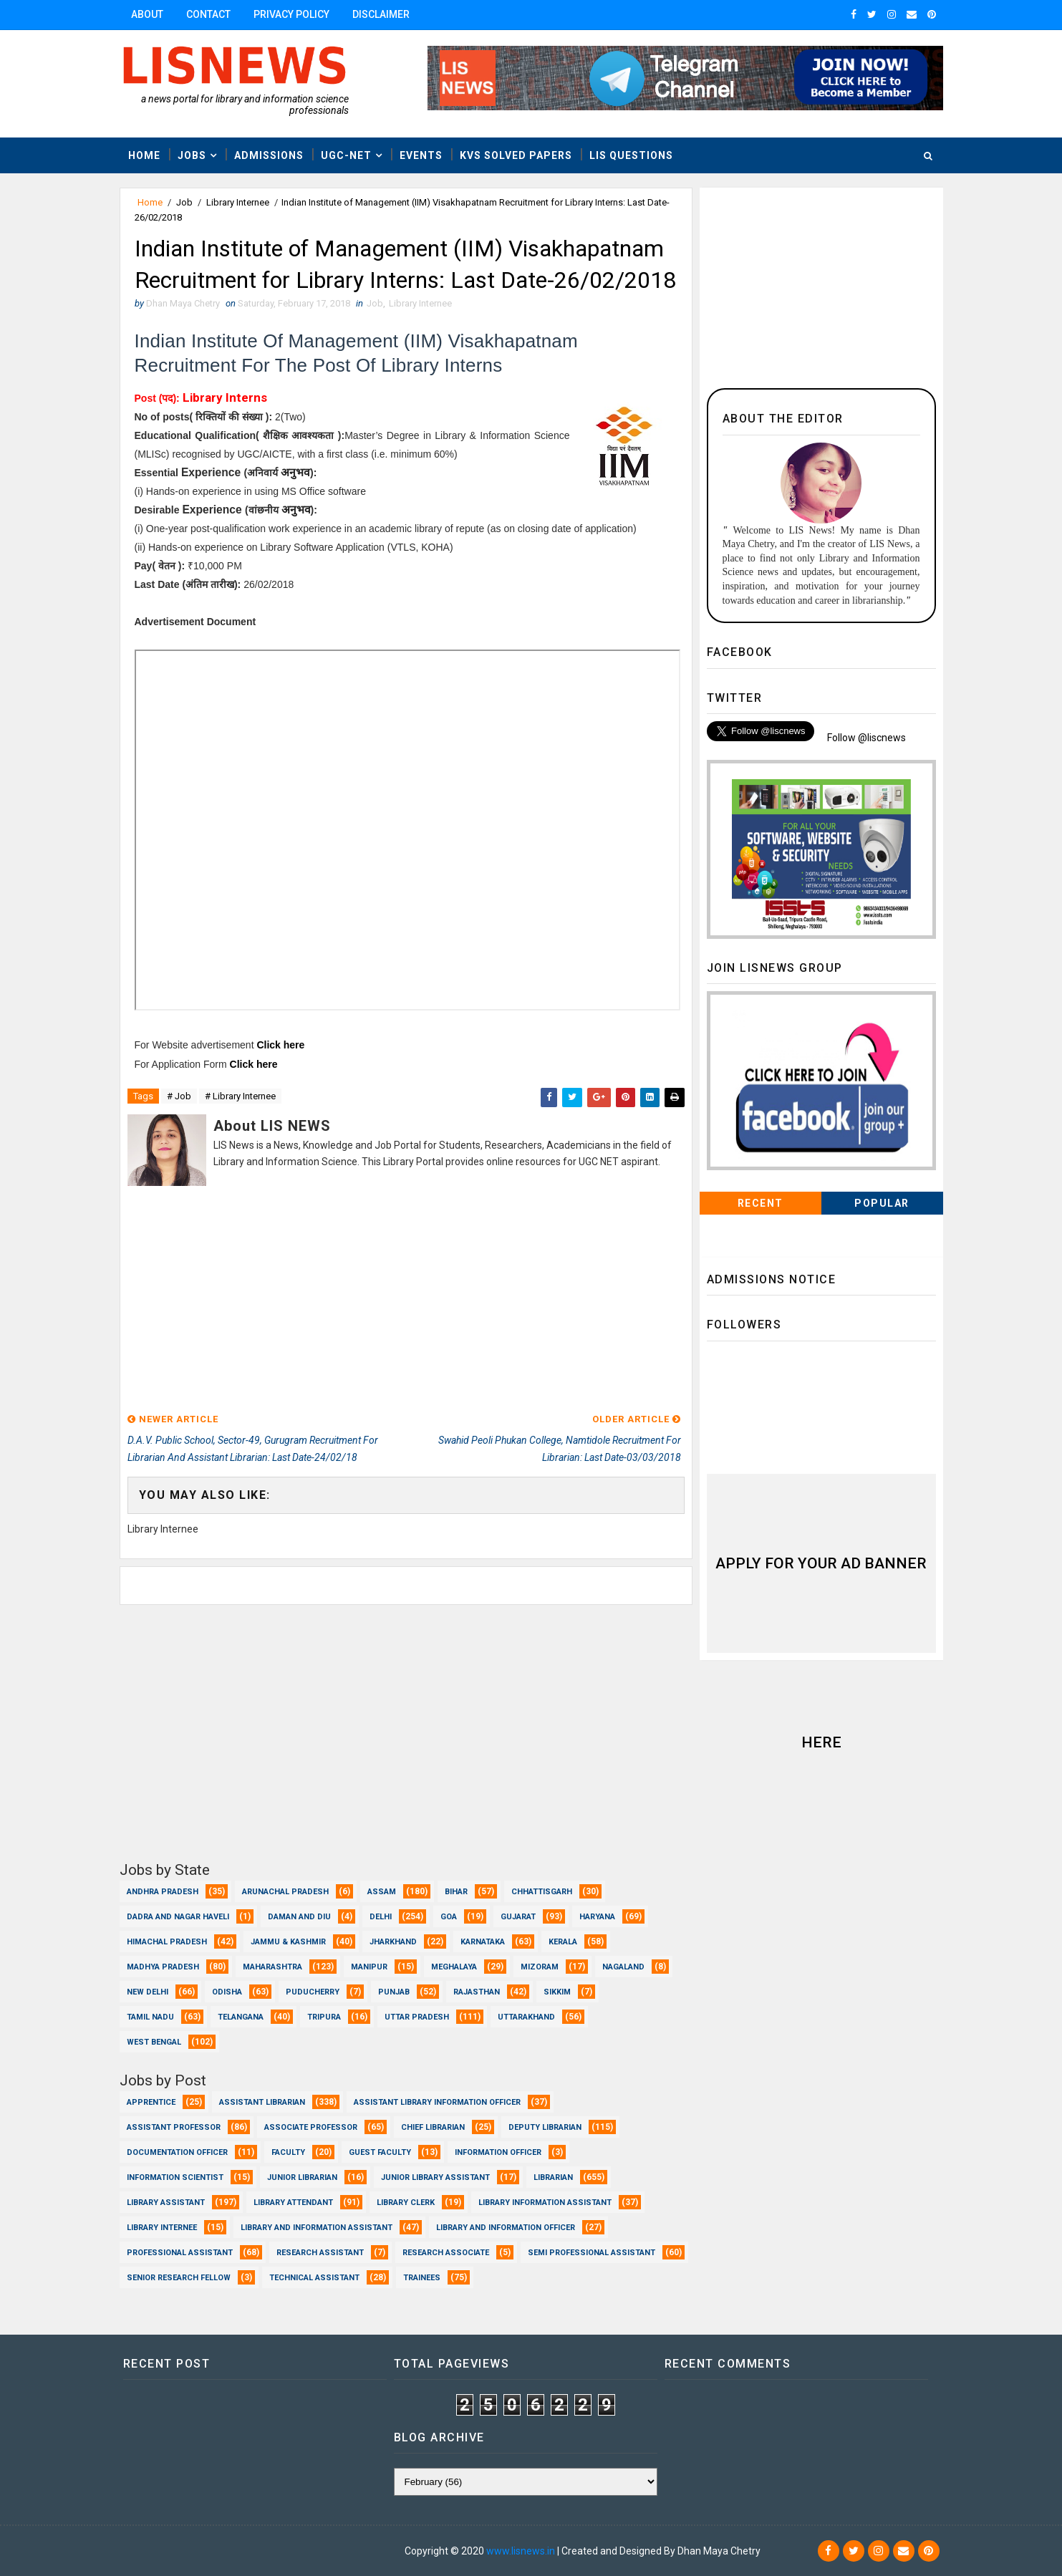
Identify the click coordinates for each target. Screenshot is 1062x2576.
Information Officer (498, 2152)
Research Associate (445, 2252)
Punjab (394, 1992)
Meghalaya (454, 1967)
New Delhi (147, 1992)
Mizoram (540, 1967)
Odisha (227, 1992)
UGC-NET (346, 155)
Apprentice (151, 2102)
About (147, 14)
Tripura (324, 2017)
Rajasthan (476, 1992)
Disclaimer (381, 14)
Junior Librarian (302, 2177)
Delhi (381, 1916)
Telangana (241, 2017)
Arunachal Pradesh (285, 1891)
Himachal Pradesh (167, 1942)
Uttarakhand (526, 2017)
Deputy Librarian (544, 2127)
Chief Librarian (433, 2127)
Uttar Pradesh (417, 2017)
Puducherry (312, 1992)
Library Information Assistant (545, 2202)
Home (144, 155)
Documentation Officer (177, 2152)
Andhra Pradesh (162, 1891)
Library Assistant (166, 2202)
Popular (881, 1203)
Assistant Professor (174, 2127)
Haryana (597, 1916)
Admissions (269, 155)
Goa (448, 1916)
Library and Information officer (505, 2227)
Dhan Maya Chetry (213, 2551)
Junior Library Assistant (435, 2177)
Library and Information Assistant (316, 2227)
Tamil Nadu (150, 2017)
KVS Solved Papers (516, 155)
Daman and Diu (299, 1916)
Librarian (553, 2177)
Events (421, 155)
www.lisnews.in (520, 2551)
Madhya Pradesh (163, 1967)
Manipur (369, 1967)
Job (184, 202)
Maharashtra (272, 1967)
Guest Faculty (380, 2152)
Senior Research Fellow (179, 2277)
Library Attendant (293, 2202)
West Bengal (154, 2042)
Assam (381, 1891)
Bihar (456, 1891)
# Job (179, 1096)
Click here (280, 1045)
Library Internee (237, 202)
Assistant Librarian (262, 2102)
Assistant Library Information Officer (437, 2102)
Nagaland (623, 1967)
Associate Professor (310, 2127)
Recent (760, 1203)
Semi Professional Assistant (591, 2252)
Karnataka (482, 1942)
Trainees (421, 2277)
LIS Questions (631, 155)
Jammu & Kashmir (288, 1942)
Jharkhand (393, 1942)
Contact (208, 14)
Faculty (288, 2152)
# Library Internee (240, 1096)
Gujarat (518, 1916)
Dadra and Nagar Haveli (178, 1916)
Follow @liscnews (866, 737)
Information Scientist (175, 2177)
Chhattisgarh (541, 1891)
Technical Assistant (314, 2277)
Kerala (563, 1942)
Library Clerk (406, 2202)
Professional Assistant (180, 2252)
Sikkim (557, 1992)
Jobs (192, 155)
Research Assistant (320, 2252)
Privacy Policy (291, 14)
